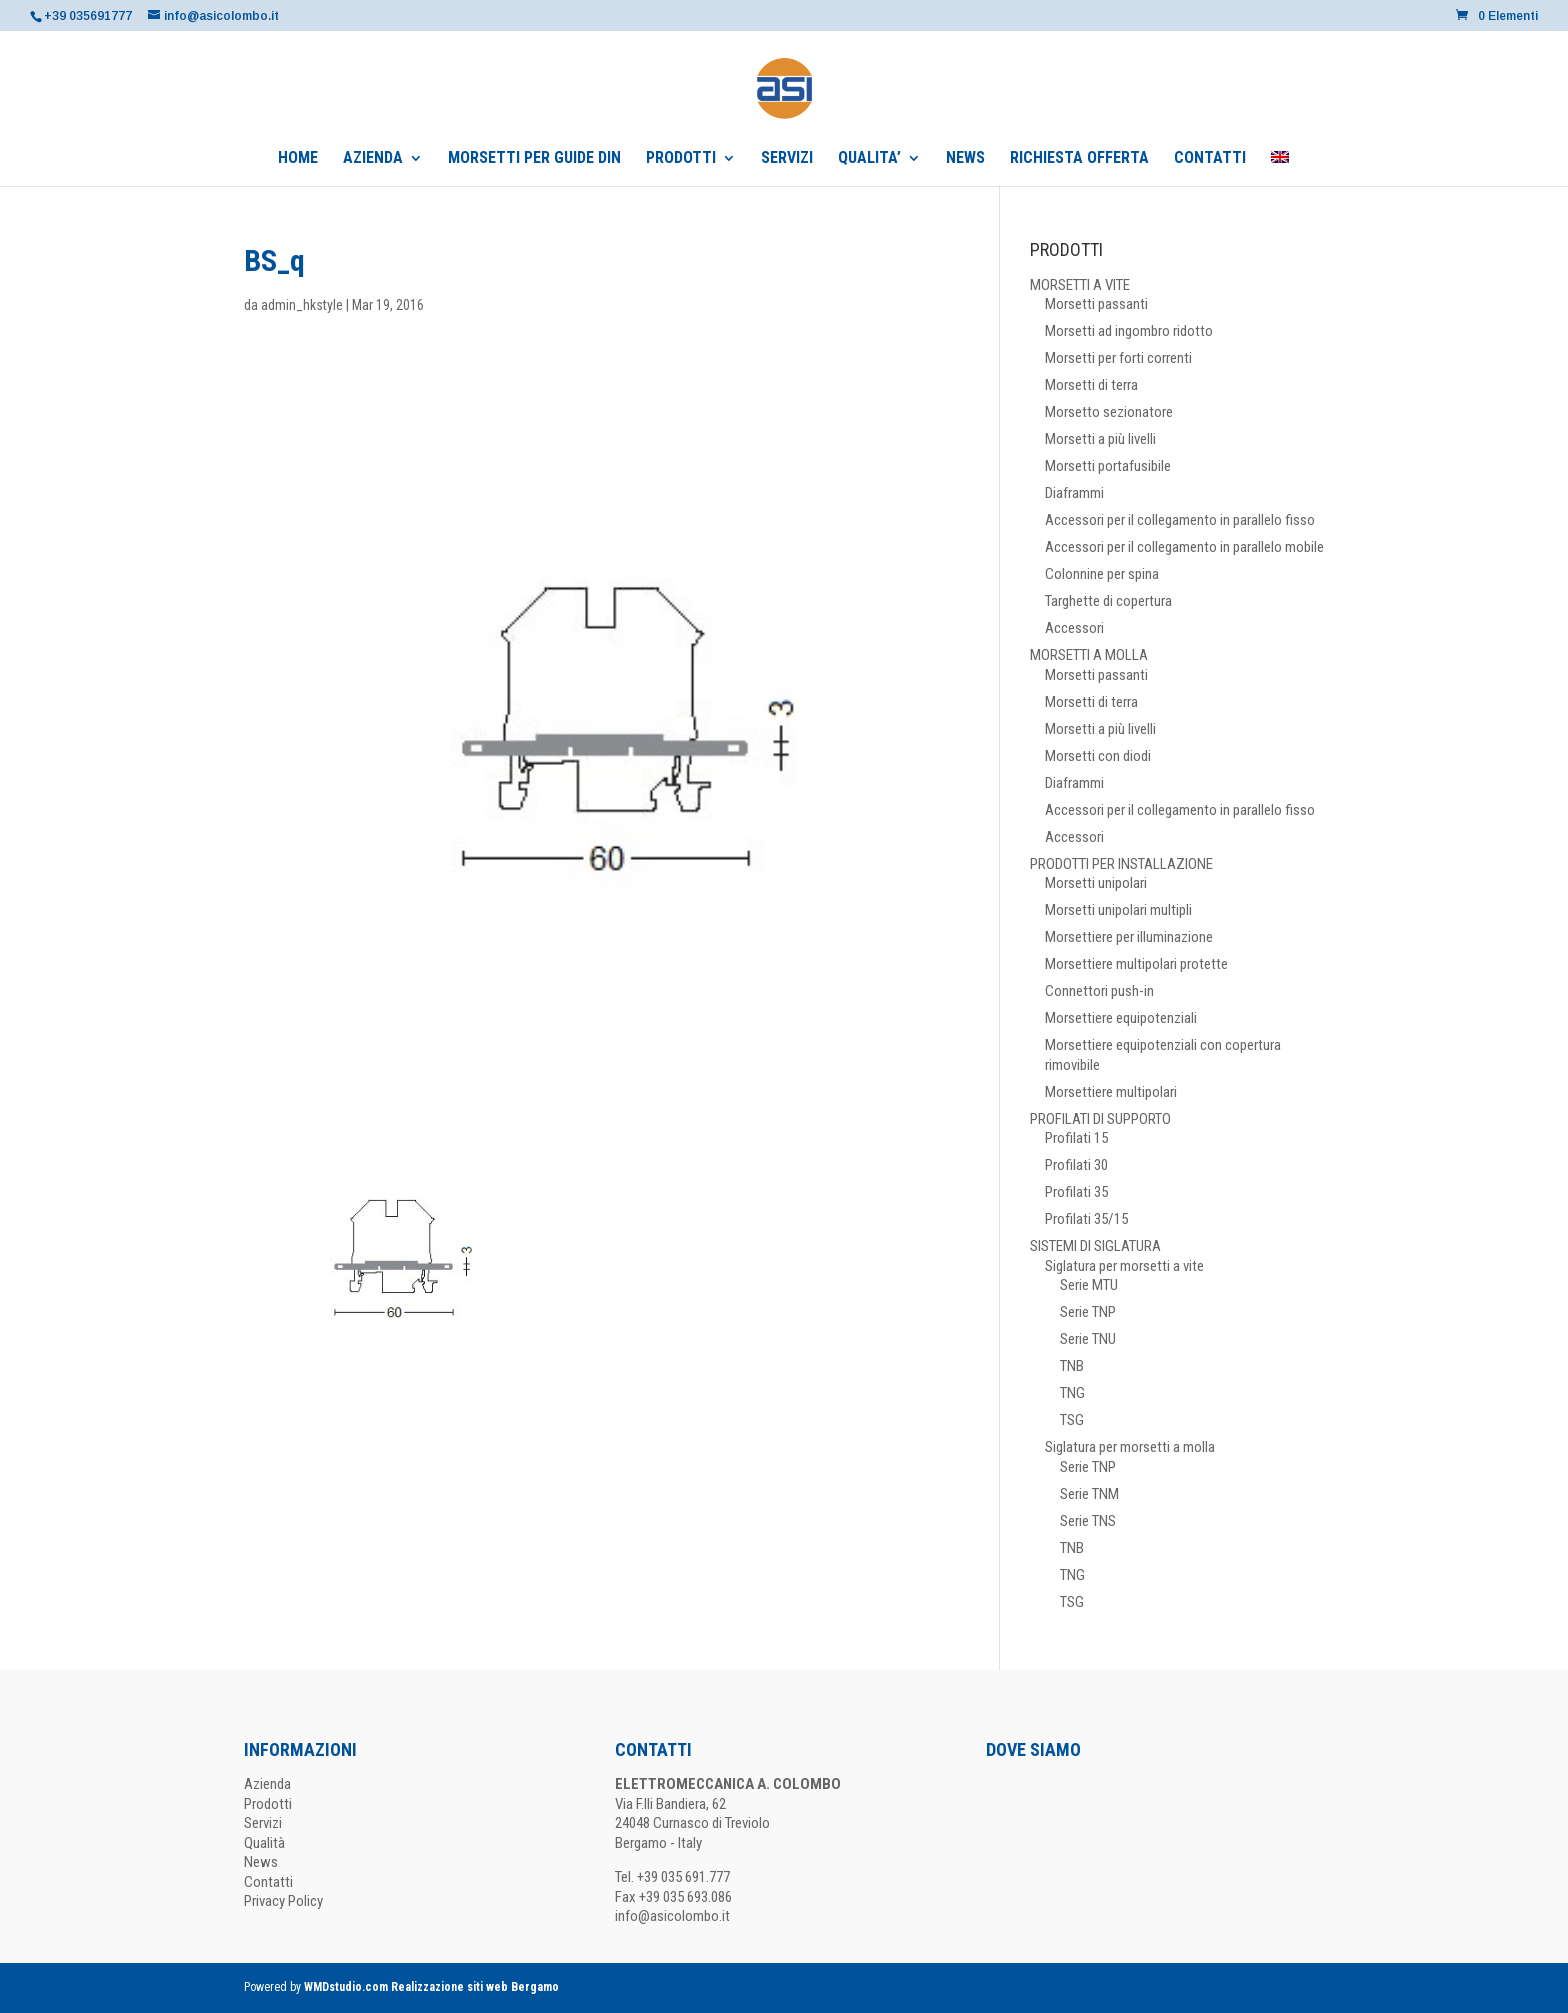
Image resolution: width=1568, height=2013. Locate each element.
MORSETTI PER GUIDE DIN (534, 159)
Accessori (1074, 628)
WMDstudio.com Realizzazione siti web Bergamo (431, 1987)
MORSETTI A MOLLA (1089, 655)
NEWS (965, 159)
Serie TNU (1088, 1339)
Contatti (268, 1882)
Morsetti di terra (1091, 385)
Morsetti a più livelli (1100, 439)
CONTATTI (1210, 159)
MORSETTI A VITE (1080, 285)
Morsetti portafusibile (1108, 466)
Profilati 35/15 (1086, 1219)
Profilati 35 (1076, 1192)
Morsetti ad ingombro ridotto (1129, 331)
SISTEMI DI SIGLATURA (1095, 1246)
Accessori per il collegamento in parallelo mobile (1184, 547)
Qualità (264, 1843)
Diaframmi (1074, 493)
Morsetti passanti (1096, 304)
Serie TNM (1089, 1494)
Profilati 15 (1076, 1138)
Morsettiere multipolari (1111, 1092)
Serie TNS (1088, 1521)
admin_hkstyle (302, 305)
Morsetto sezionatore (1109, 412)
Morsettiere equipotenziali (1121, 1018)
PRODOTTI (681, 159)
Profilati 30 (1076, 1165)
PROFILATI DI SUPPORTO (1100, 1119)
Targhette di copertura (1108, 601)
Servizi (263, 1823)
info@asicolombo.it (672, 1916)
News (261, 1862)
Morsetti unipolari (1096, 883)
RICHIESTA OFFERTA (1079, 159)
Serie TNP (1088, 1312)
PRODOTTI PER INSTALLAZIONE (1121, 864)
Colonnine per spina (1102, 574)
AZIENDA (373, 159)
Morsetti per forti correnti (1118, 358)
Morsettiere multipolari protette (1136, 964)
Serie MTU (1089, 1285)
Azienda (267, 1784)
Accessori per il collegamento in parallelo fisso (1180, 520)
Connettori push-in (1099, 991)
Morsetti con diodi (1098, 756)
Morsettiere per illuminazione (1129, 937)
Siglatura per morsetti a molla (1130, 1447)
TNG (1072, 1393)
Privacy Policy (283, 1901)
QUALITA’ (869, 159)
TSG (1072, 1420)
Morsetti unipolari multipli (1118, 910)
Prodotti (268, 1804)
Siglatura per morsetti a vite (1124, 1266)
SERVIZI (787, 159)
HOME (298, 159)
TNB (1072, 1366)
